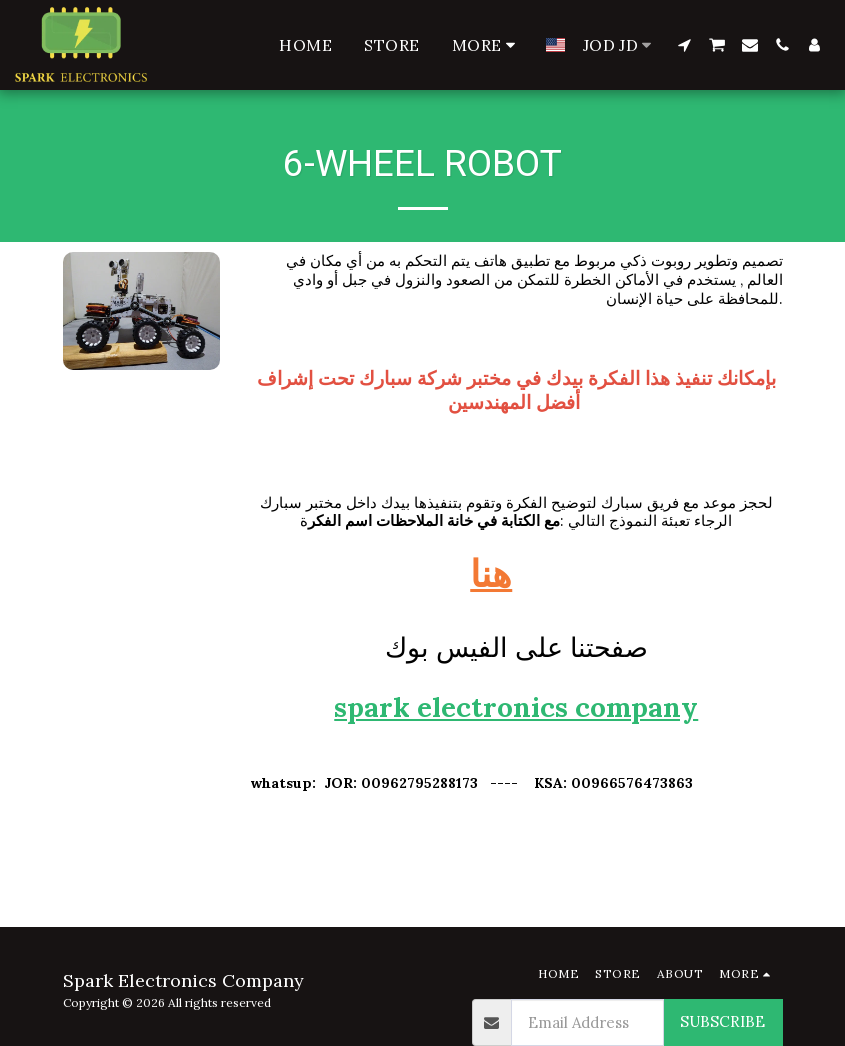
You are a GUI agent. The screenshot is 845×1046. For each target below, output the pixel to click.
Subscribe (722, 1021)
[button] (684, 45)
